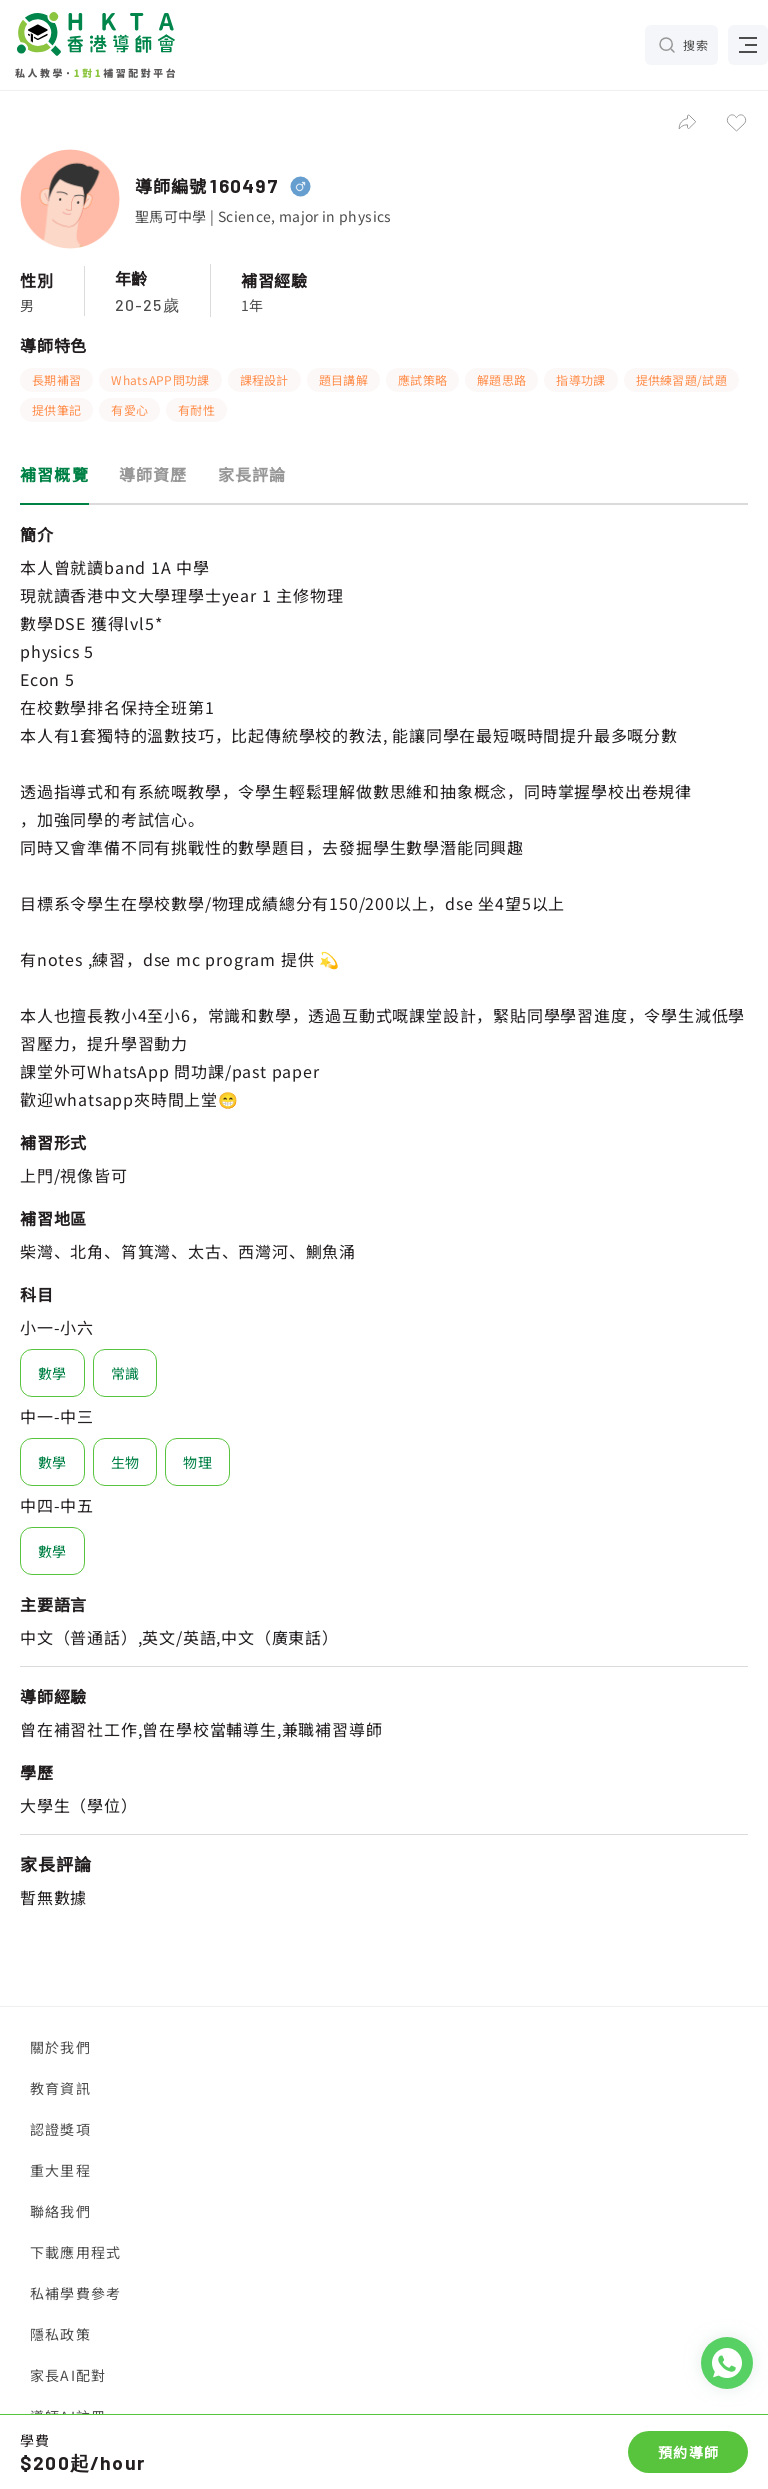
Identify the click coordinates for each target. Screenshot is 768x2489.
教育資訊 (60, 2088)
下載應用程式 (75, 2252)
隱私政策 (60, 2334)
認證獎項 (60, 2129)
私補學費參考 (75, 2293)
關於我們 (60, 2047)
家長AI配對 (68, 2375)
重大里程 (60, 2170)
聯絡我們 (60, 2211)
